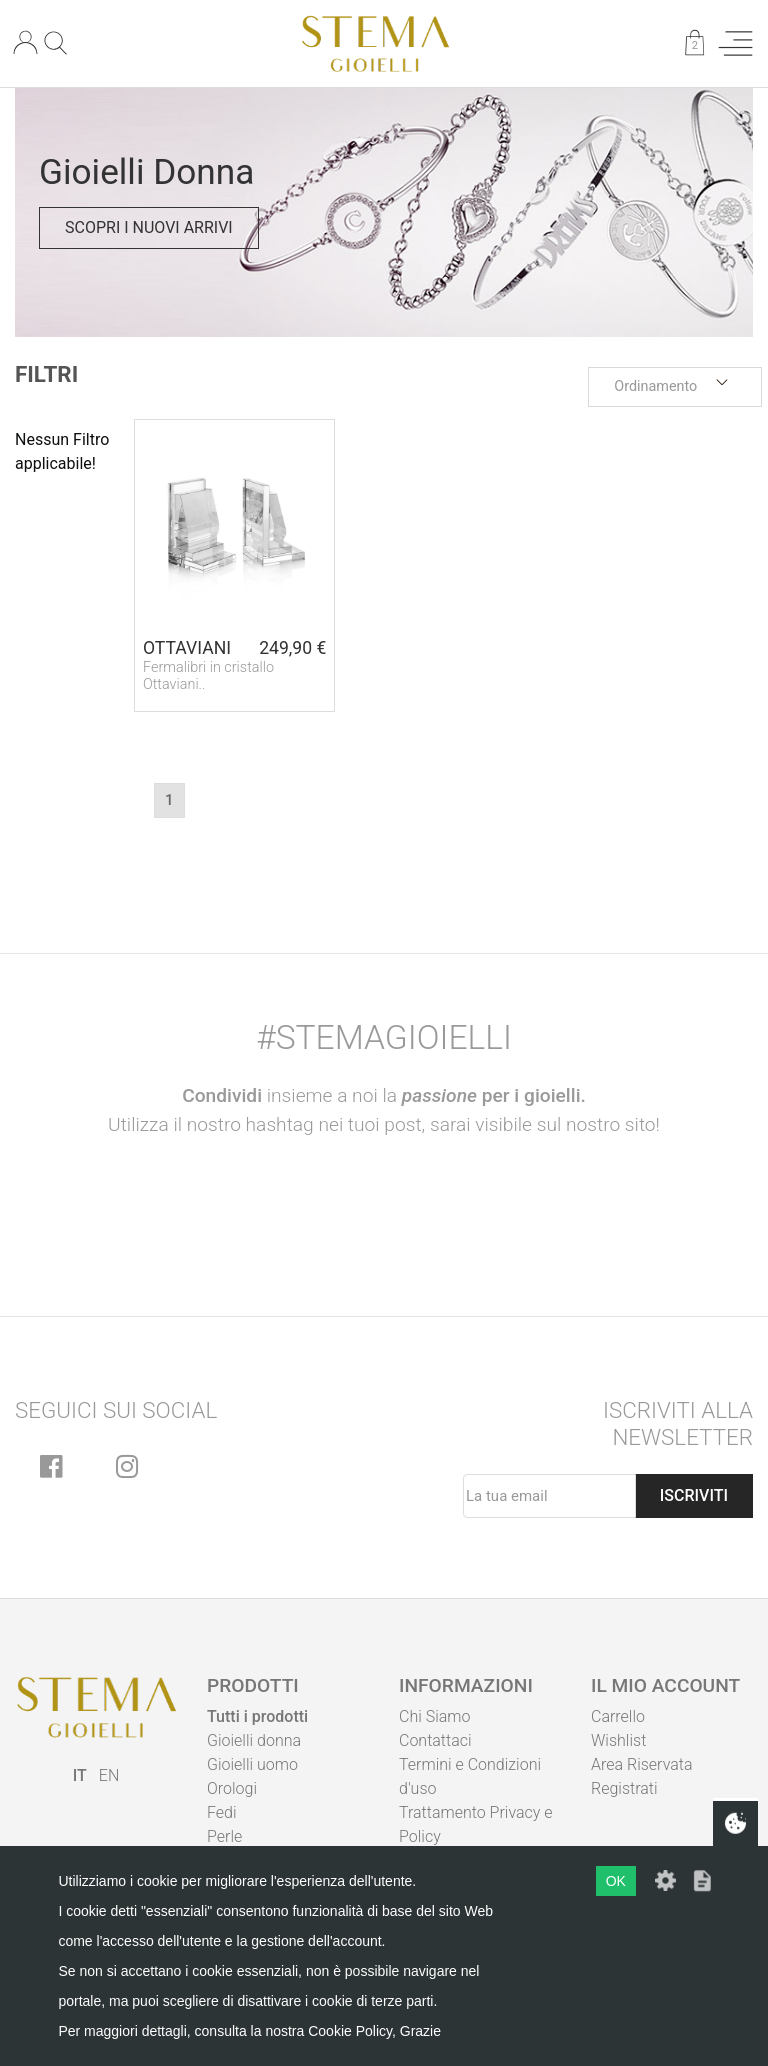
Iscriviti (694, 1495)
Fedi (222, 1812)
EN (109, 1775)
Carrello (618, 1716)
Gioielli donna (254, 1740)
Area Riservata (642, 1764)
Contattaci (435, 1740)
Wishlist (618, 1740)
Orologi (232, 1788)
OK (616, 1881)
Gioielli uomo (252, 1764)
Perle (224, 1836)
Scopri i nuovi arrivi (149, 227)
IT (80, 1775)
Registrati (624, 1788)
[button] (675, 387)
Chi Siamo (434, 1716)
